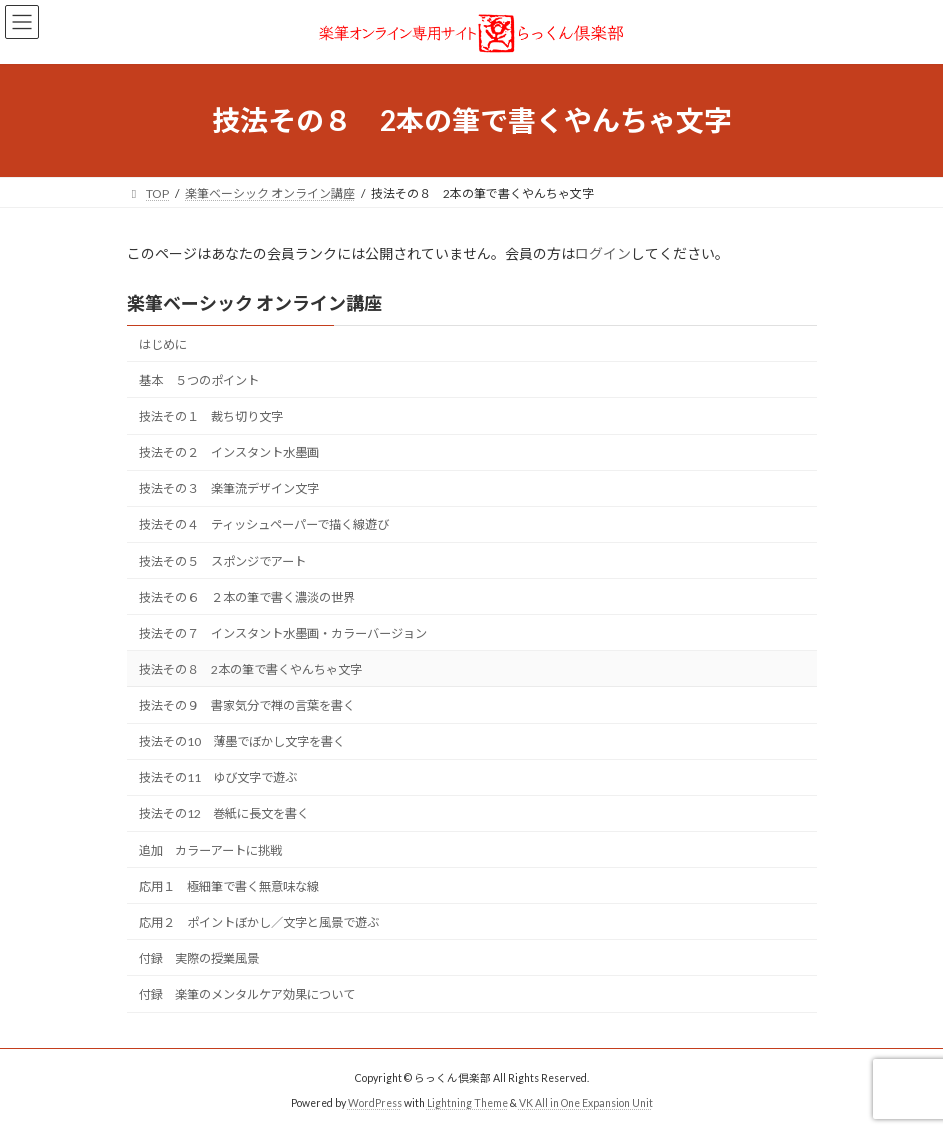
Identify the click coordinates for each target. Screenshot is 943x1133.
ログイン (603, 253)
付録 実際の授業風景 (199, 958)
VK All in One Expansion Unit (586, 1103)
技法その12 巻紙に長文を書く (224, 814)
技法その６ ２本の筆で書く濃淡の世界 (247, 597)
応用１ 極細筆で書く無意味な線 (229, 886)
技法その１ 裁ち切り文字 (211, 416)
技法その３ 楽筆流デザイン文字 (229, 488)
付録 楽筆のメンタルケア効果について (247, 994)
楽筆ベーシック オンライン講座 (254, 303)
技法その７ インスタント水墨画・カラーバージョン (283, 633)
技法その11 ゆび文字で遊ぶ (218, 777)
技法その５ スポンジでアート (222, 561)
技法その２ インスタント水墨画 (229, 452)
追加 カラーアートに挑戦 (210, 850)
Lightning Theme (467, 1103)
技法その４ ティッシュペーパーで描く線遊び (264, 525)
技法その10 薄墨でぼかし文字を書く (242, 741)
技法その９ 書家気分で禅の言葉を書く (247, 705)
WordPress (375, 1103)
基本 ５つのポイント (199, 380)
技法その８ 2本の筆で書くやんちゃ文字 (250, 669)
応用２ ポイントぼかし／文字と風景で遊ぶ (259, 922)
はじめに (163, 344)
